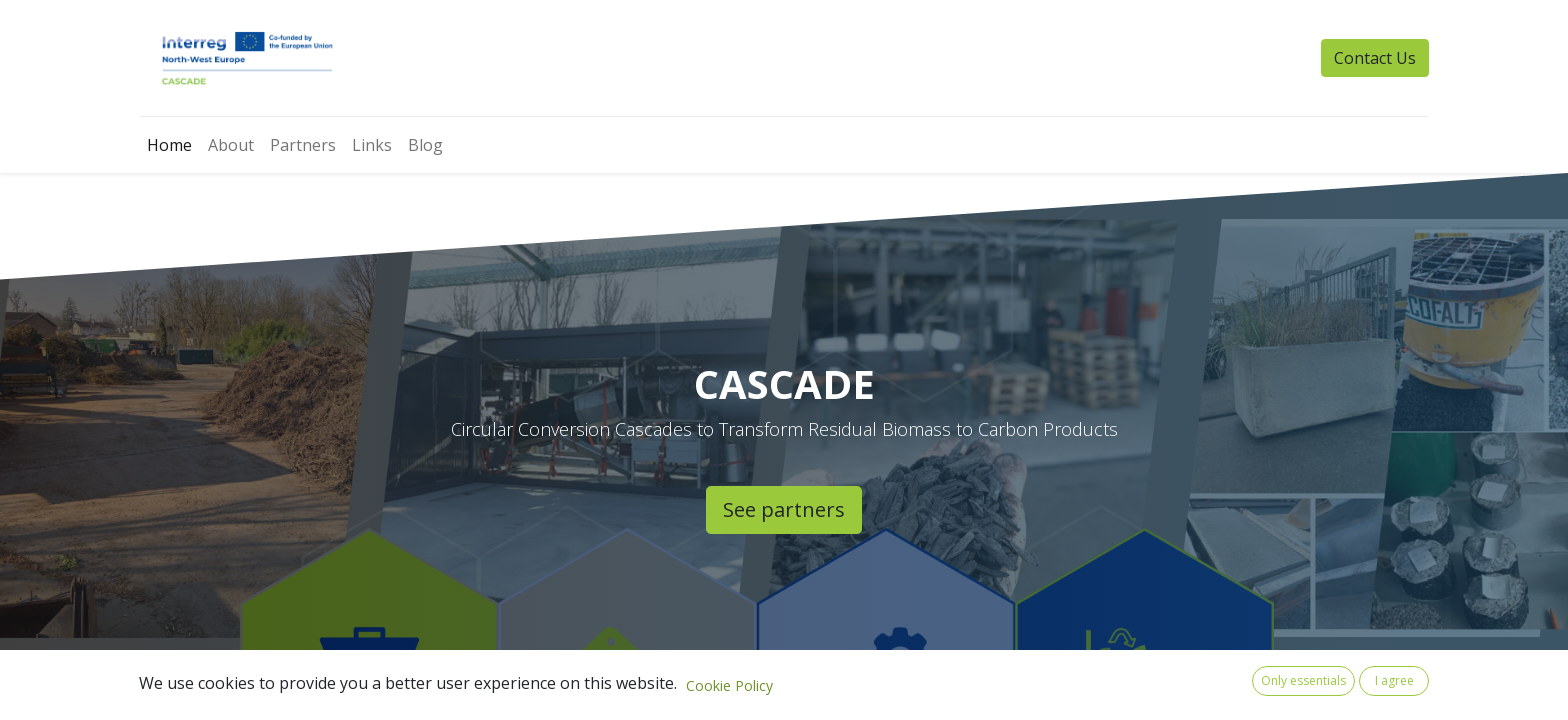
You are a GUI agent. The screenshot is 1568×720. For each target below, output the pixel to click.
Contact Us (1375, 58)
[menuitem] (169, 145)
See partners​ (784, 509)
